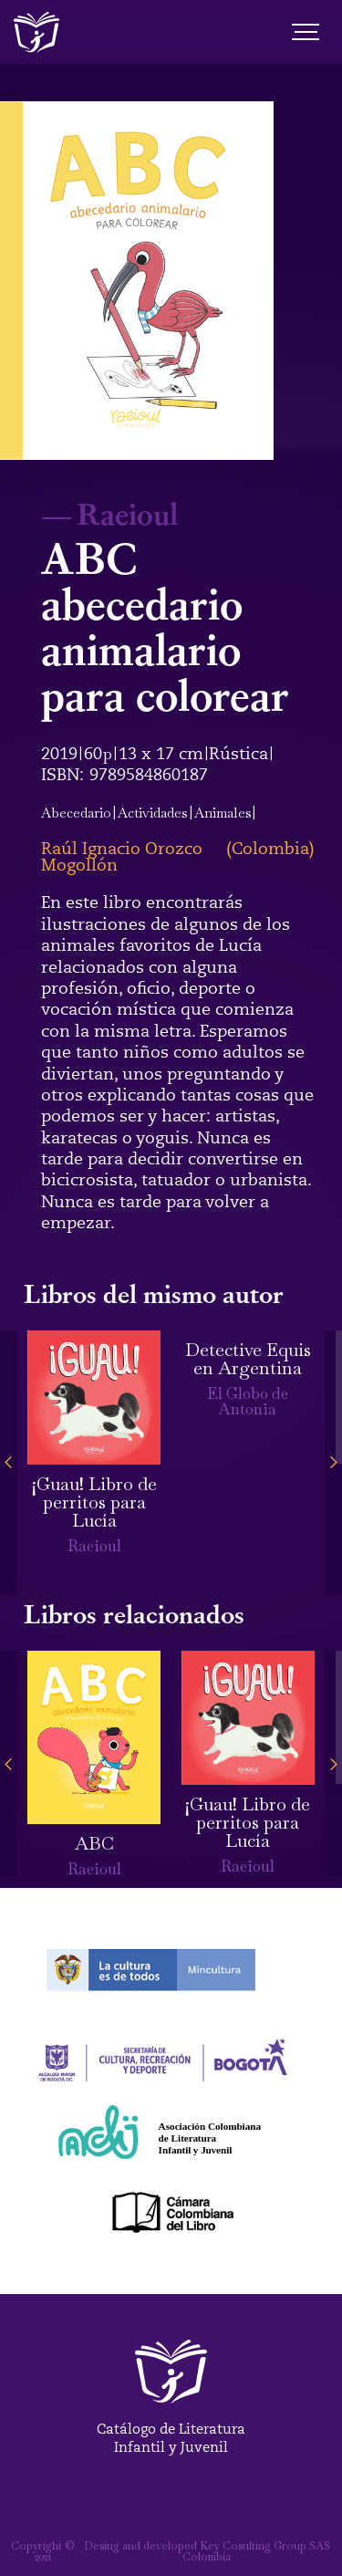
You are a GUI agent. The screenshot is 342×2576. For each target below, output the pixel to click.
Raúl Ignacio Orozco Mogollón (121, 856)
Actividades (153, 812)
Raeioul (127, 513)
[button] (8, 1462)
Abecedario (76, 812)
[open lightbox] (137, 280)
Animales (223, 812)
